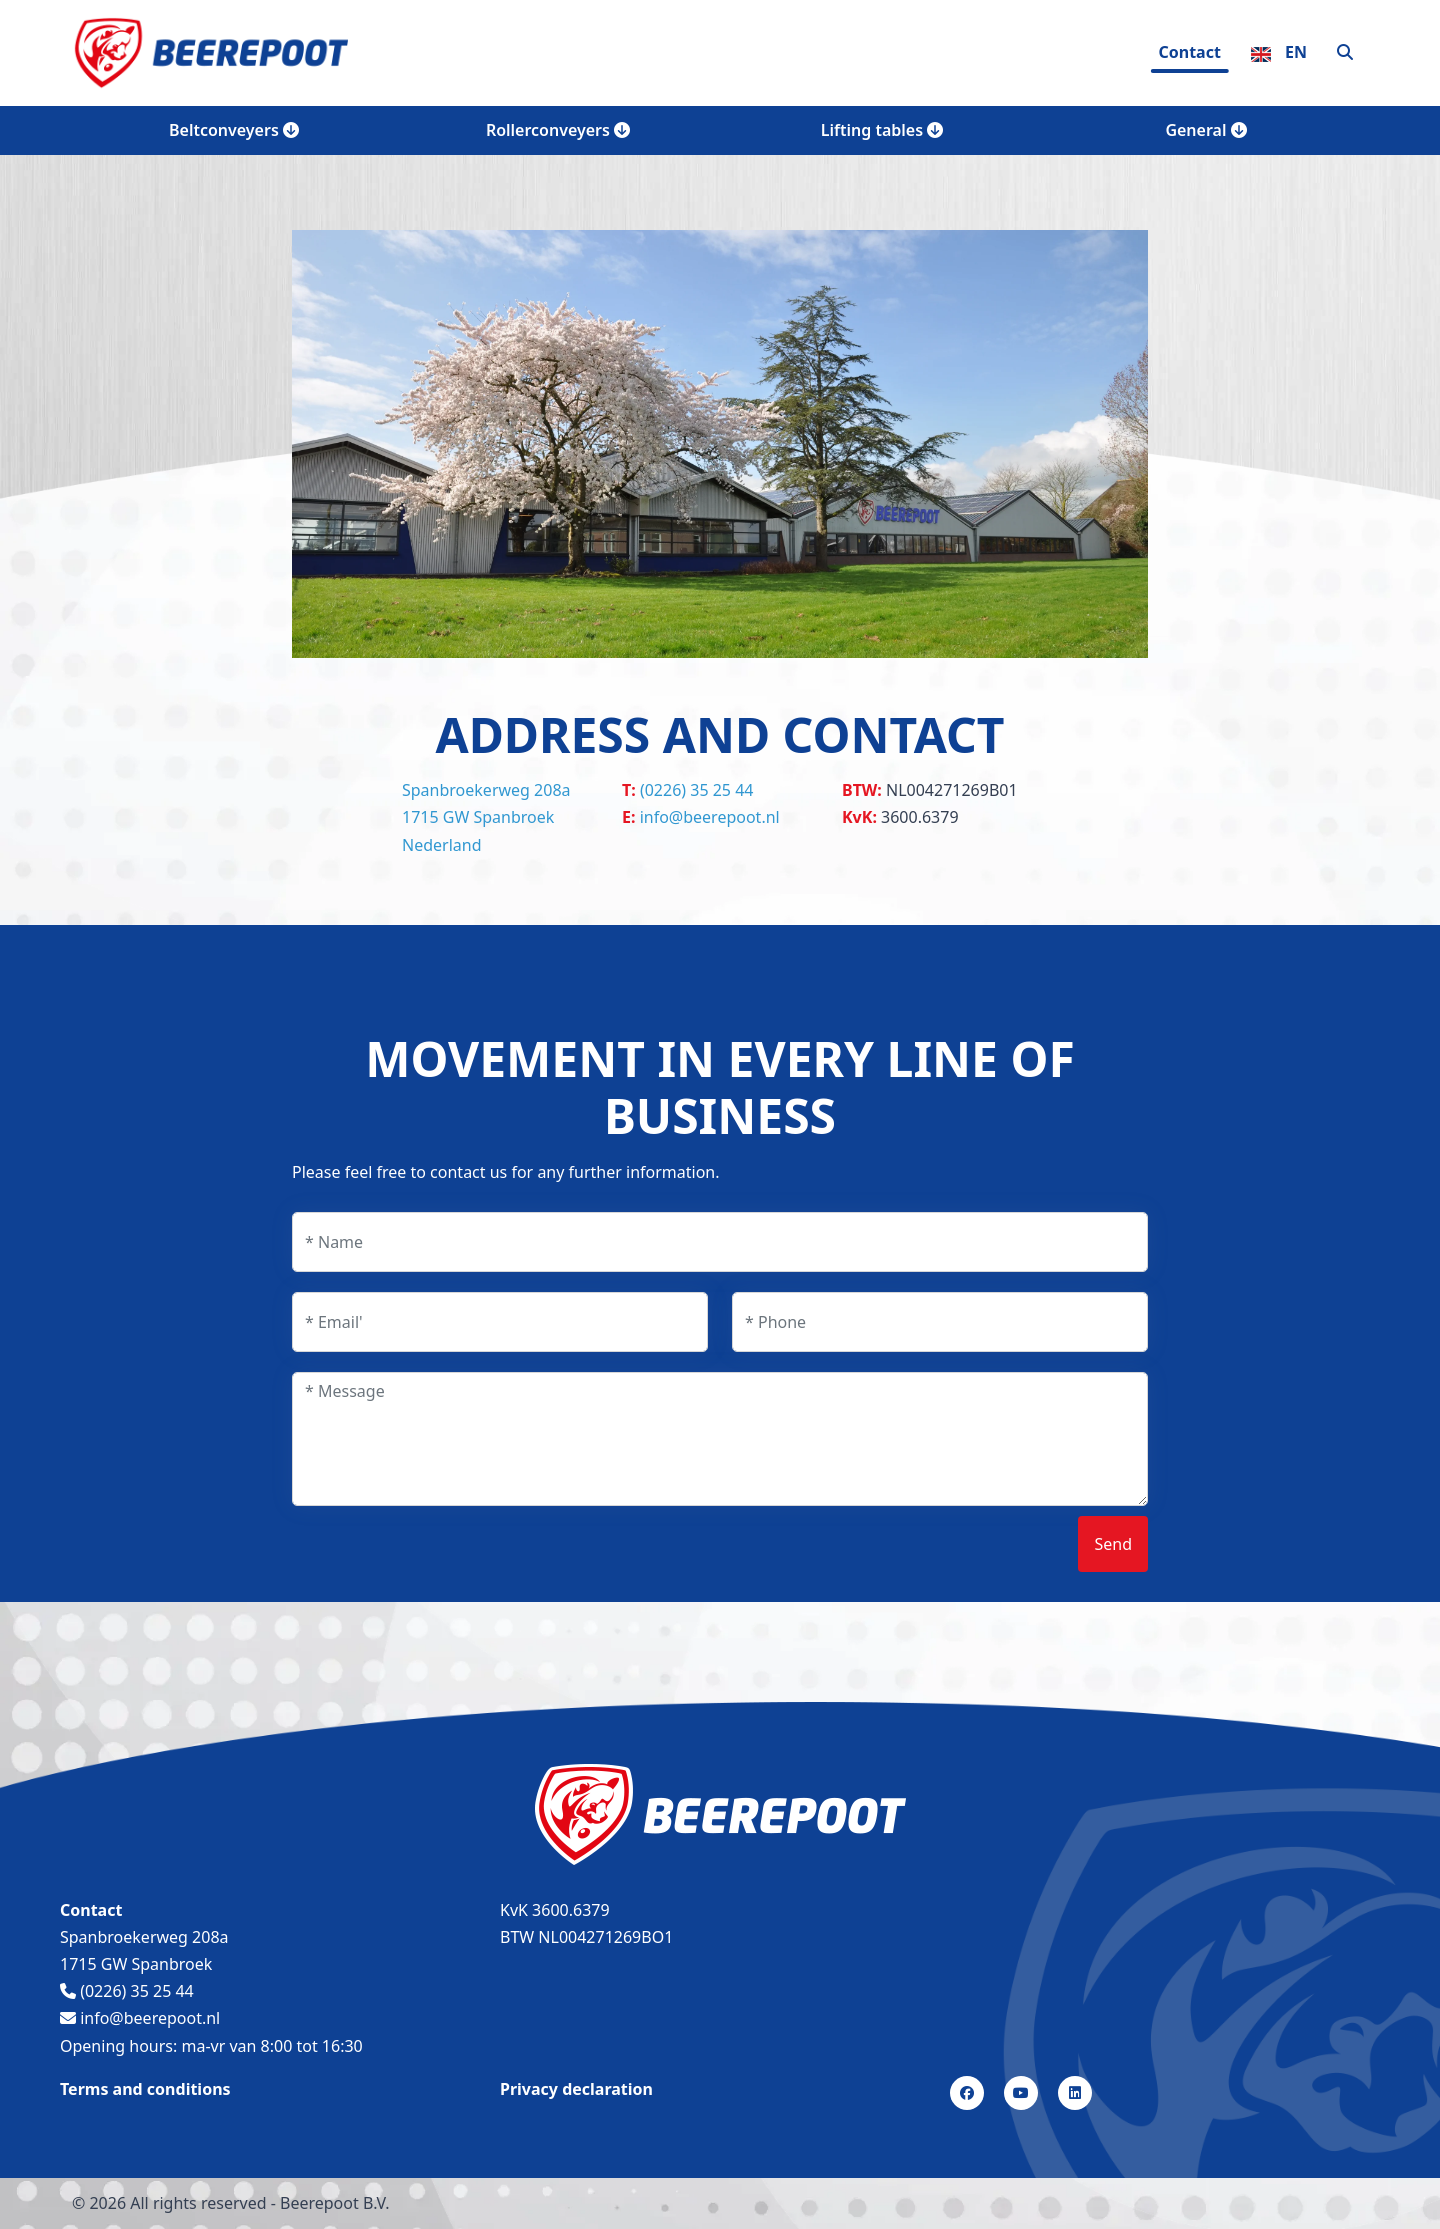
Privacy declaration (576, 2089)
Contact (1189, 52)
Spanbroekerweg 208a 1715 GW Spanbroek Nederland (486, 817)
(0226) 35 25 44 (697, 790)
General (1205, 130)
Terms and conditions (145, 2089)
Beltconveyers (234, 130)
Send (1113, 1544)
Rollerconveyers (558, 130)
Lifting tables (882, 130)
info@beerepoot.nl (710, 817)
